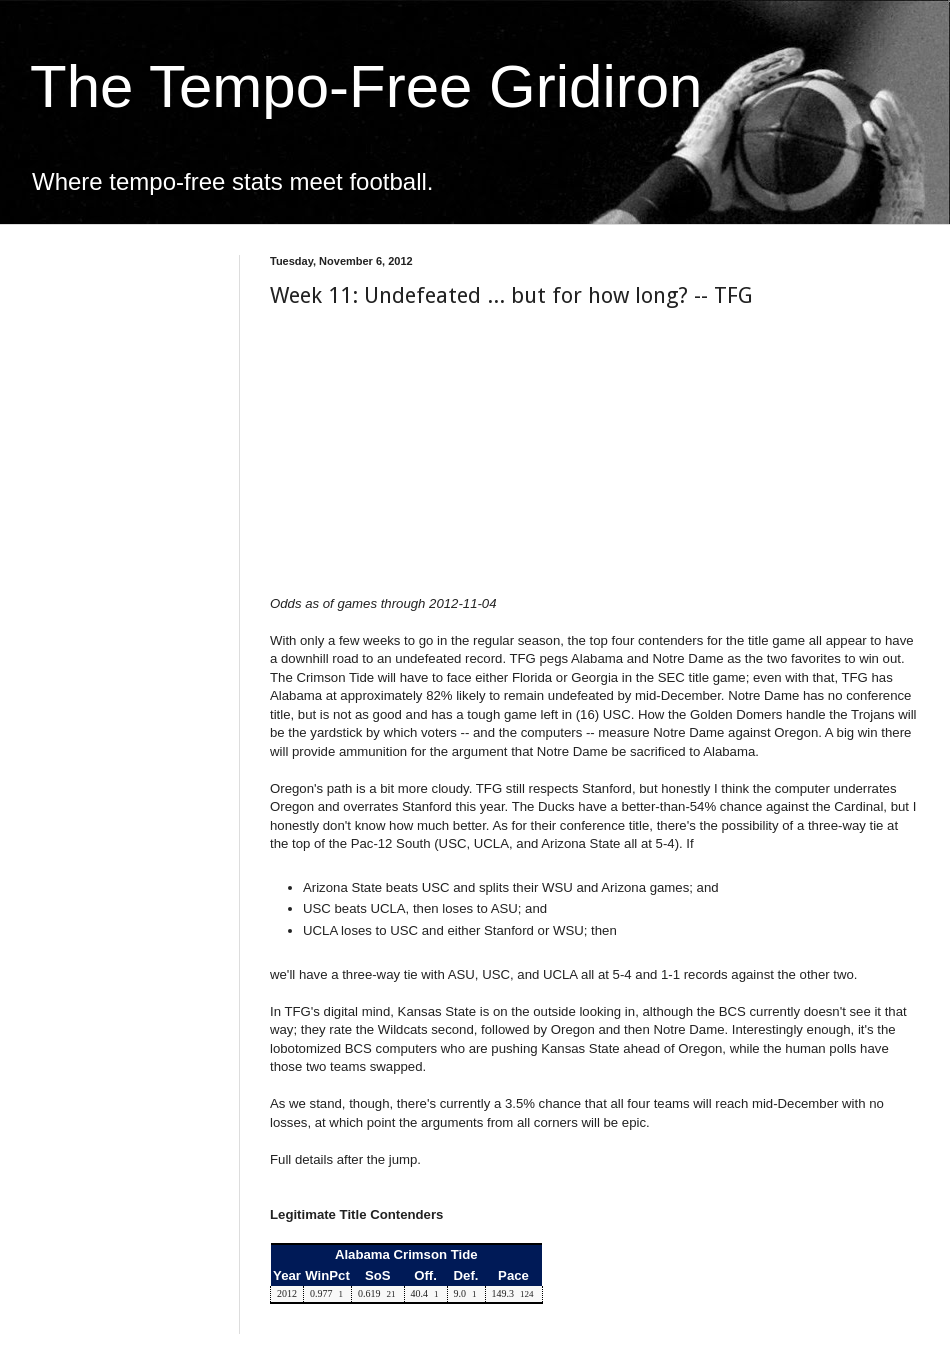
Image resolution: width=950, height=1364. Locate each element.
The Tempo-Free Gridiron (366, 86)
